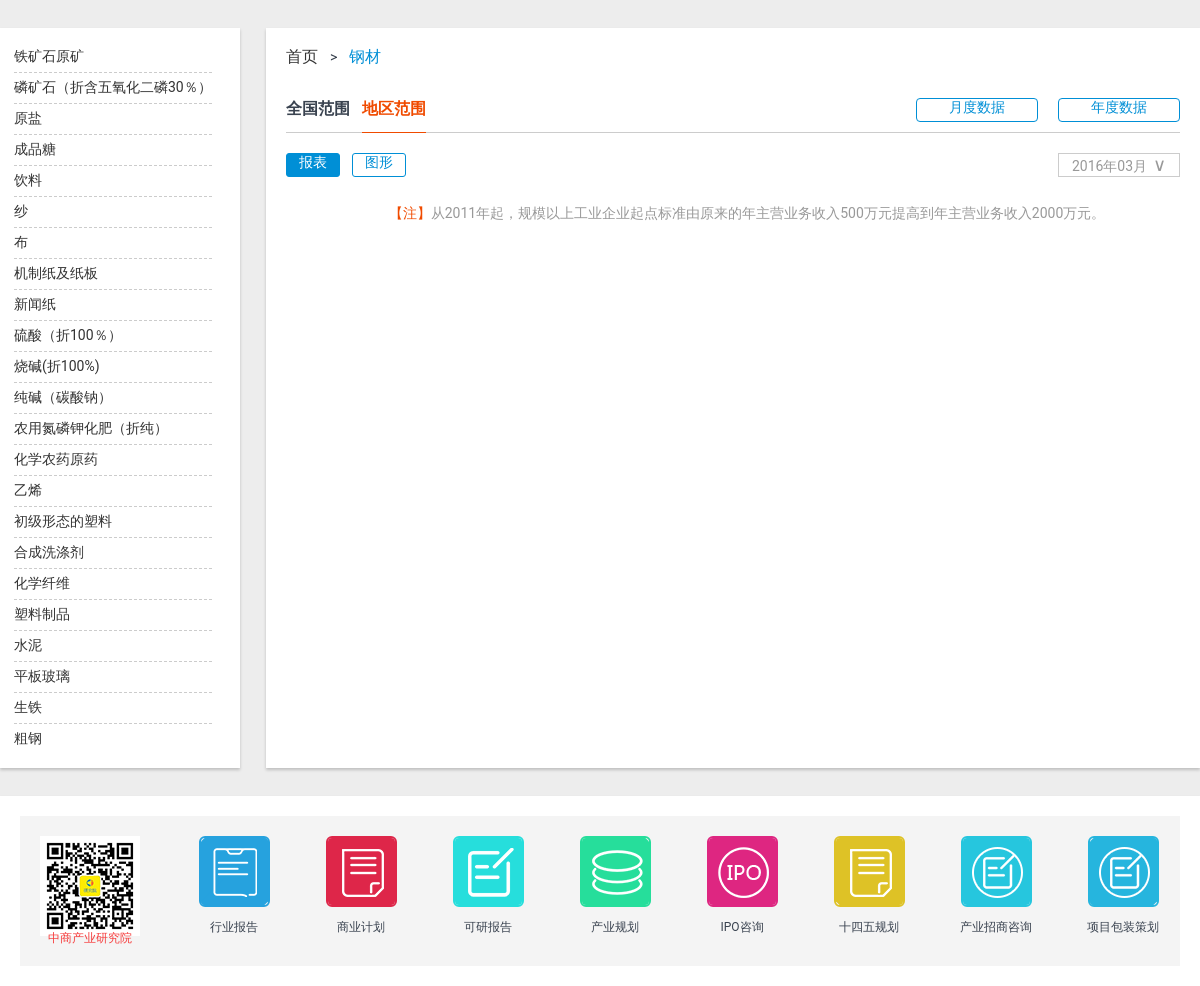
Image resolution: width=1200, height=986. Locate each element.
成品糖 (35, 149)
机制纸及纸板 (56, 273)
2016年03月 (1119, 164)
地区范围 (394, 108)
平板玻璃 (42, 676)
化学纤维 (42, 583)
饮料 (28, 180)
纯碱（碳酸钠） (63, 397)
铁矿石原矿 (49, 56)
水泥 (28, 645)
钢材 (365, 57)
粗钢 (28, 738)
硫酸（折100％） (68, 335)
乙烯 (28, 490)
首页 (302, 57)
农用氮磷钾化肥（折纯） (91, 428)
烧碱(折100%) (57, 366)
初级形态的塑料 (63, 521)
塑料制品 (42, 614)
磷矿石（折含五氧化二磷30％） (113, 87)
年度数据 (1119, 107)
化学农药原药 (56, 459)
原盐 (28, 118)
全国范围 (318, 108)
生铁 (28, 707)
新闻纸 (35, 304)
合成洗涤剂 (49, 552)
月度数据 (977, 107)
